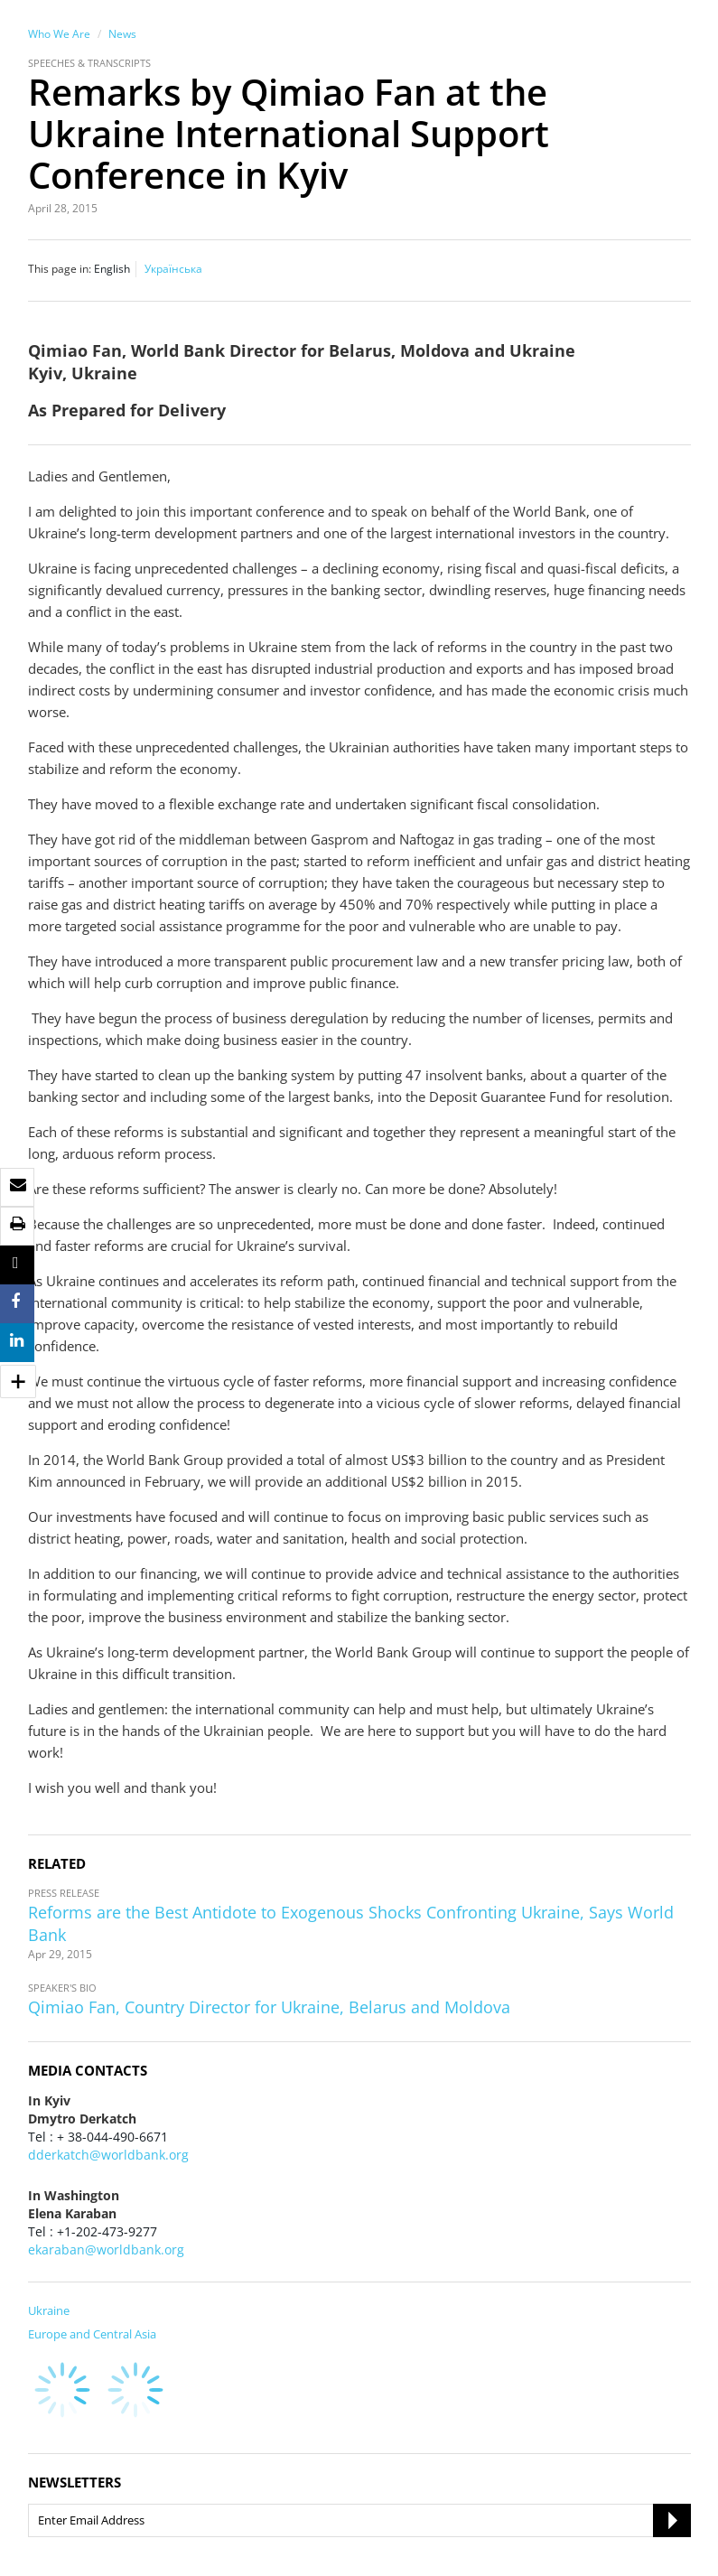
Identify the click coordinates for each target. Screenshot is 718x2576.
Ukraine (49, 2310)
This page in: (59, 268)
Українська (173, 268)
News (122, 34)
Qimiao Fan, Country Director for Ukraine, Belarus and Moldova (269, 2007)
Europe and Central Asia (92, 2334)
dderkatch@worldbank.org (108, 2154)
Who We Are (59, 34)
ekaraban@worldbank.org (106, 2249)
